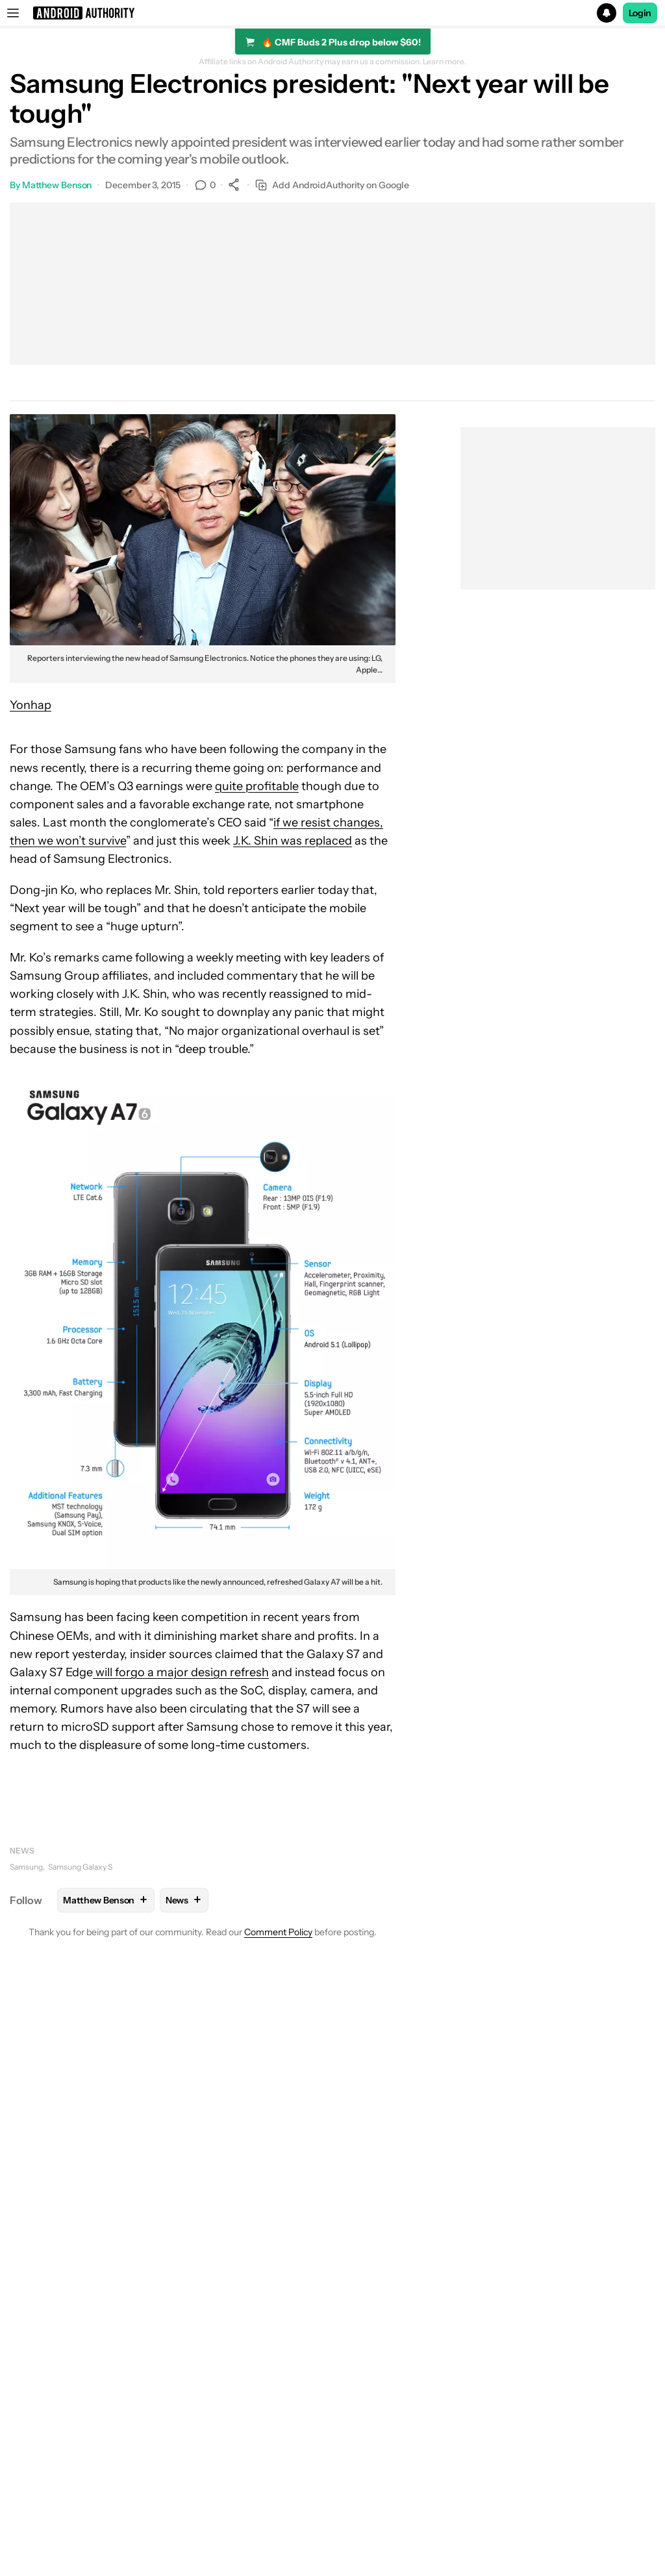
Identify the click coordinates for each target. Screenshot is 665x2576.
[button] (332, 13)
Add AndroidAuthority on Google (332, 185)
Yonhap (30, 705)
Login (640, 13)
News (22, 1850)
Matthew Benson (57, 185)
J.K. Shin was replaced (292, 841)
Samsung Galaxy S (80, 1867)
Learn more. (444, 62)
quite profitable (257, 786)
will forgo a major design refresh (181, 1672)
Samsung (26, 1867)
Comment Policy (278, 1932)
